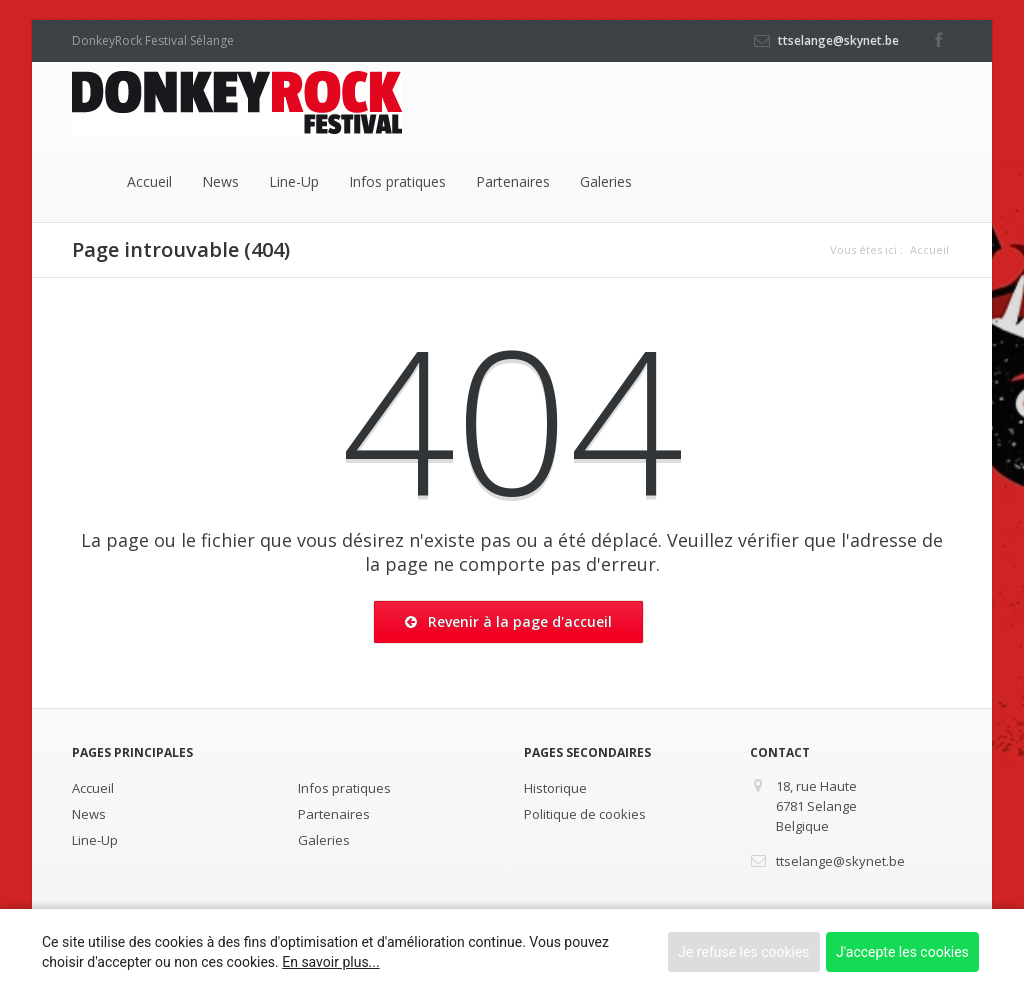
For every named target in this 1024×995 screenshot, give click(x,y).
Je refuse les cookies (743, 952)
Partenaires (513, 181)
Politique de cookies (585, 814)
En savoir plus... (330, 962)
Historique (555, 788)
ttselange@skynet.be (838, 40)
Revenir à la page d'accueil (508, 622)
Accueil (149, 181)
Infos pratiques (397, 181)
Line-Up (294, 181)
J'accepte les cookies (902, 952)
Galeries (606, 181)
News (220, 181)
